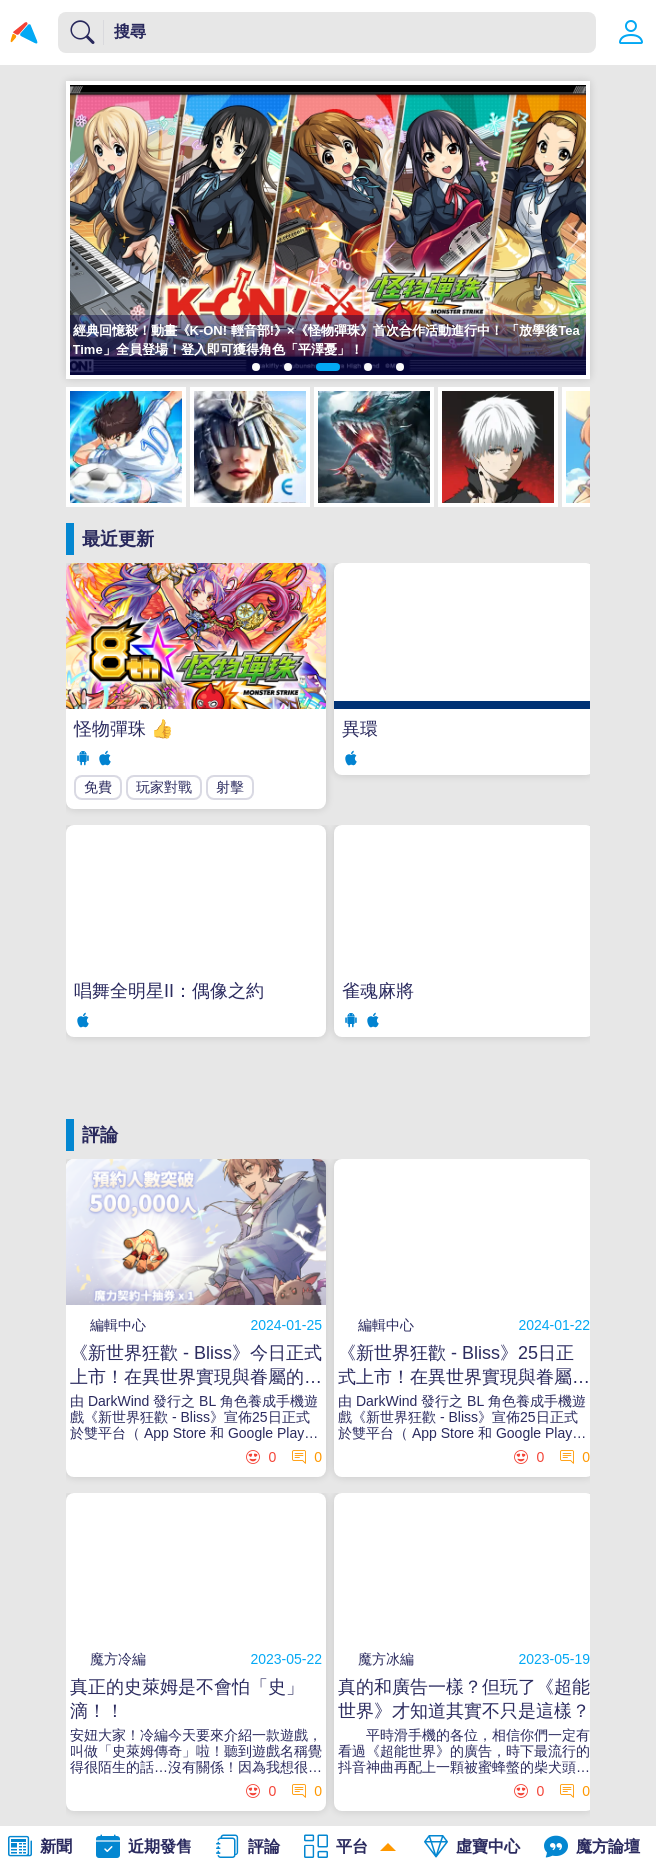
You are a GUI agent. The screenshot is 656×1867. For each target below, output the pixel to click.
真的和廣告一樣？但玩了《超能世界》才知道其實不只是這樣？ (464, 1699)
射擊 (230, 787)
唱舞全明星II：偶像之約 (169, 991)
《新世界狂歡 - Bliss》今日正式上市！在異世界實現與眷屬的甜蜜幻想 (196, 1366)
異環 (360, 729)
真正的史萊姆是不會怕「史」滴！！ (187, 1699)
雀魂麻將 (378, 991)
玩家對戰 (164, 787)
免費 (98, 787)
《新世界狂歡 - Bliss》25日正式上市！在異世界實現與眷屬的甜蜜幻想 (464, 1366)
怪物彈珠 (123, 729)
